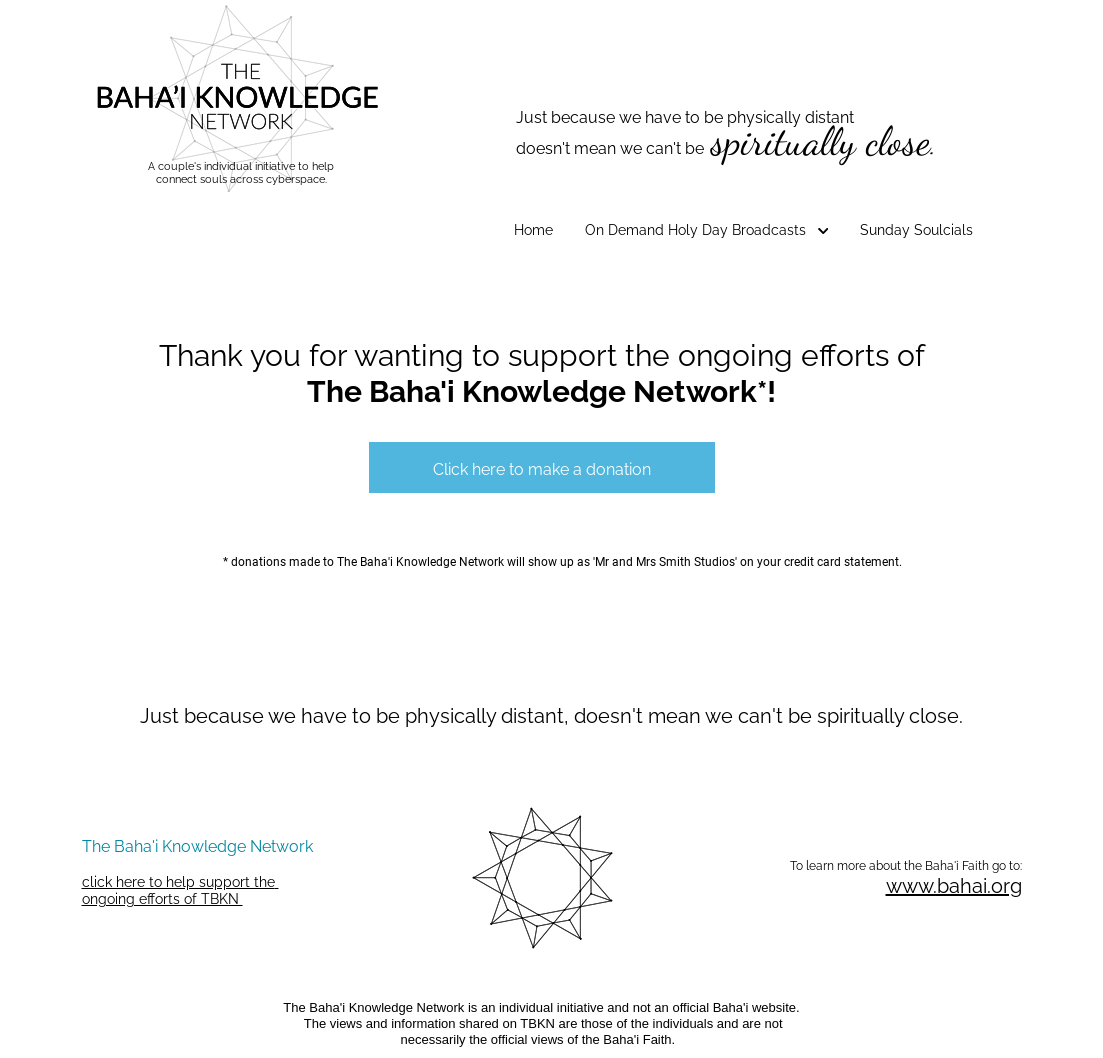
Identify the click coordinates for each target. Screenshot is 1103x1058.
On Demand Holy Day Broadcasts (707, 230)
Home (533, 230)
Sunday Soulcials (916, 230)
